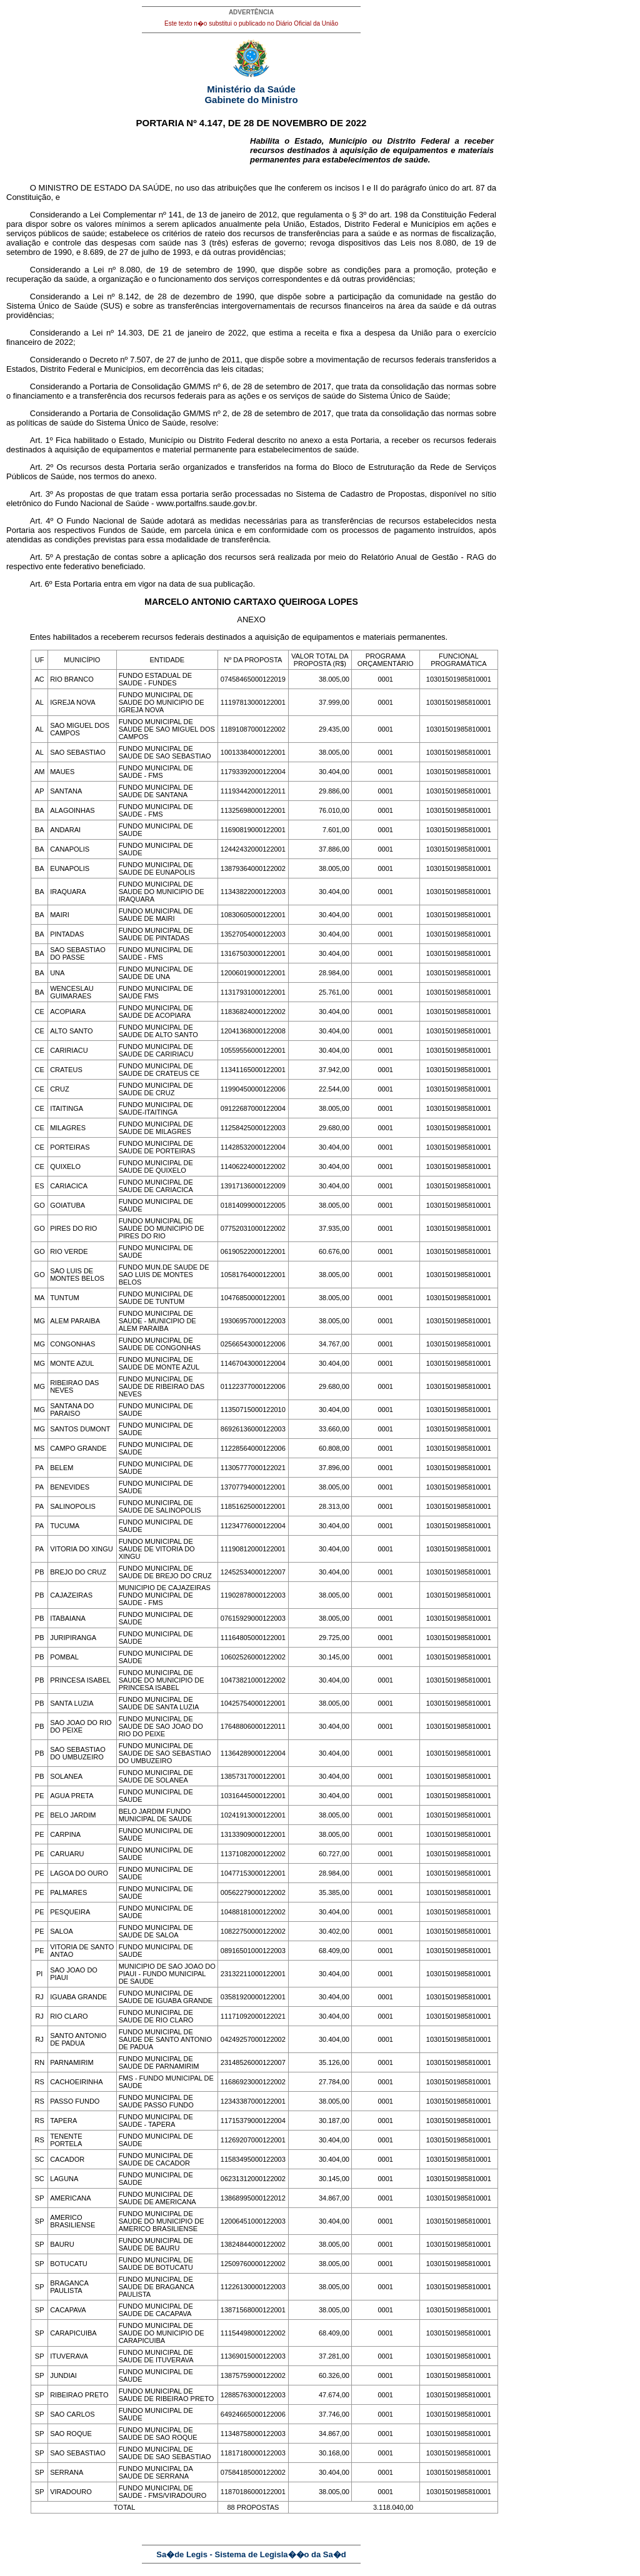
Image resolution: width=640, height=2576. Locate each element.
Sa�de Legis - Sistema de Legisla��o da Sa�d (251, 2554)
